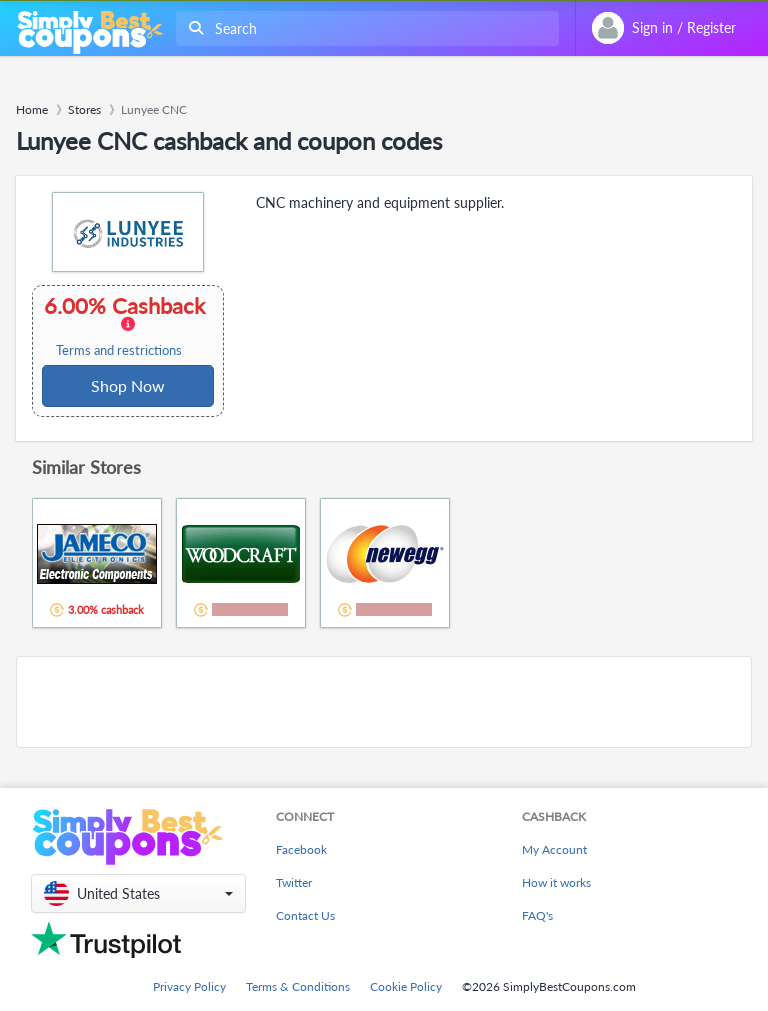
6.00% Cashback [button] (126, 326)
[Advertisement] (384, 702)
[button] (138, 893)
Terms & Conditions (298, 986)
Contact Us (305, 915)
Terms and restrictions (119, 350)
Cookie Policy (406, 986)
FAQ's (537, 915)
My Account (554, 849)
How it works (556, 882)
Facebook (301, 849)
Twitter (294, 882)
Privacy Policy (189, 986)
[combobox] (363, 28)
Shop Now (128, 385)
